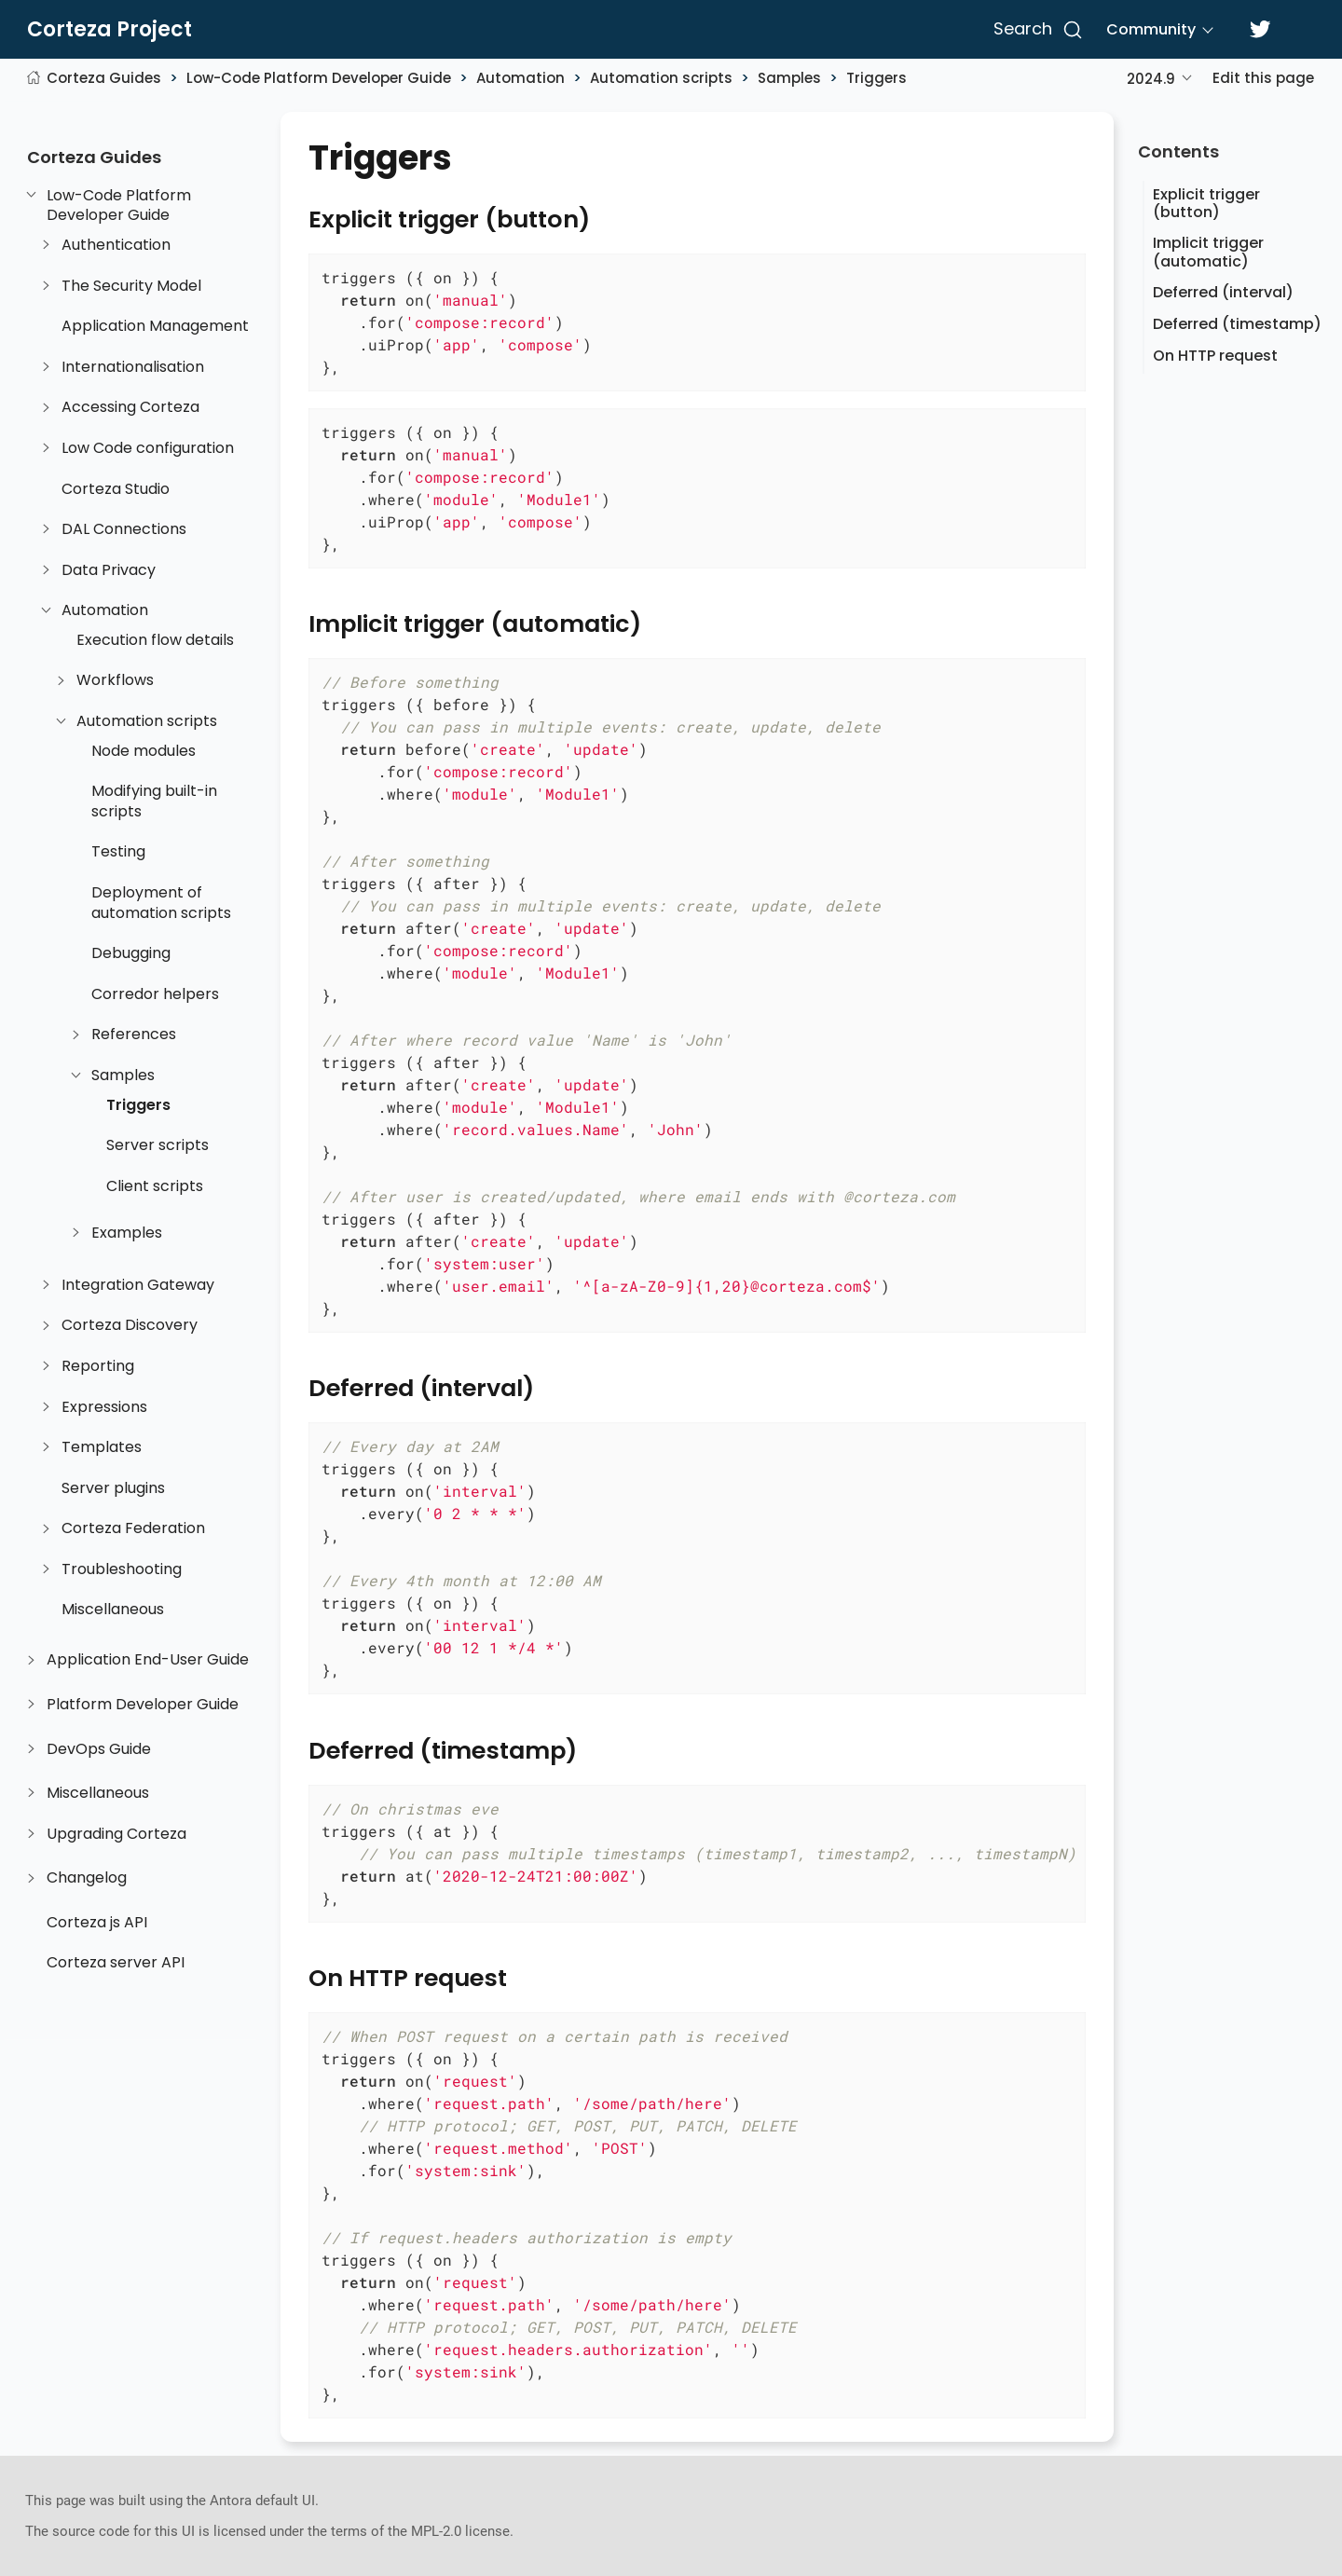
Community (1151, 29)
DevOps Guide (99, 1749)
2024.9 (1151, 79)
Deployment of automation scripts (161, 903)
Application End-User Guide (148, 1661)
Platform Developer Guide (143, 1704)
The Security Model (131, 286)
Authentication (116, 245)
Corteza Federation (133, 1529)
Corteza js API (97, 1922)
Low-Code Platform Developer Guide (318, 78)
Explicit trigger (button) (1206, 203)
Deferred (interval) (1223, 292)
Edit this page (1263, 78)
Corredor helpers (155, 994)
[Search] (1034, 30)
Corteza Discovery (130, 1326)
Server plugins (113, 1488)
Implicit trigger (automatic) (1208, 251)
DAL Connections (124, 529)
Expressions (104, 1407)
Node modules (143, 751)
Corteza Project (109, 30)
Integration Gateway (138, 1285)
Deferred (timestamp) (1237, 324)
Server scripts (157, 1145)
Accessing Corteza (130, 408)
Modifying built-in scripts (154, 802)
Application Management (155, 326)
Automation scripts (661, 78)
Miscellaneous (113, 1610)
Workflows (115, 681)
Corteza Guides (104, 78)
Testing (118, 853)
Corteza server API (116, 1963)
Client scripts (154, 1186)
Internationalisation (133, 367)
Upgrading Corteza (116, 1834)
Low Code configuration (148, 448)
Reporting (98, 1366)
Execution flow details (155, 640)
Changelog (87, 1879)
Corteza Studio (116, 489)
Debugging (131, 953)
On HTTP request (1215, 355)
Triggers (876, 78)
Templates (102, 1447)
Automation (520, 78)
